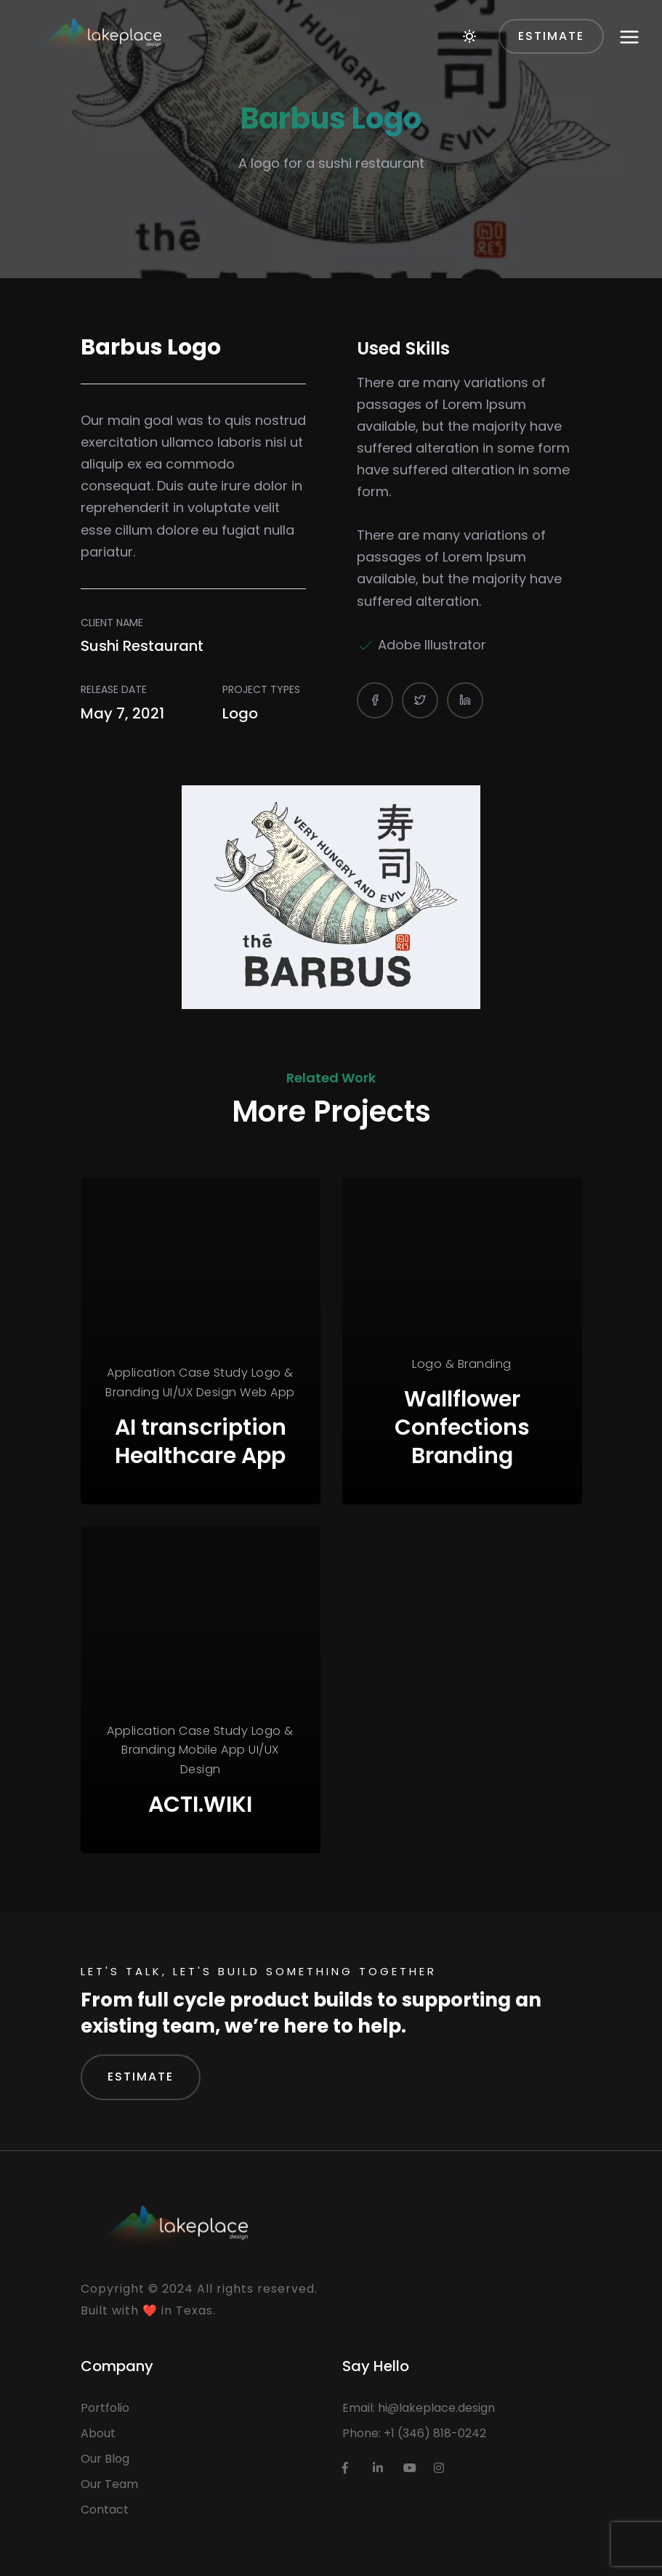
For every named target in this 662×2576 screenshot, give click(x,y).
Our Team (109, 2484)
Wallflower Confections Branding (462, 1427)
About (98, 2433)
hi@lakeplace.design (436, 2407)
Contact (105, 2509)
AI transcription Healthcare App (200, 1441)
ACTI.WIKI (200, 1804)
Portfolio (105, 2407)
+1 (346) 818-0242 (435, 2433)
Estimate (141, 2076)
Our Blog (105, 2458)
